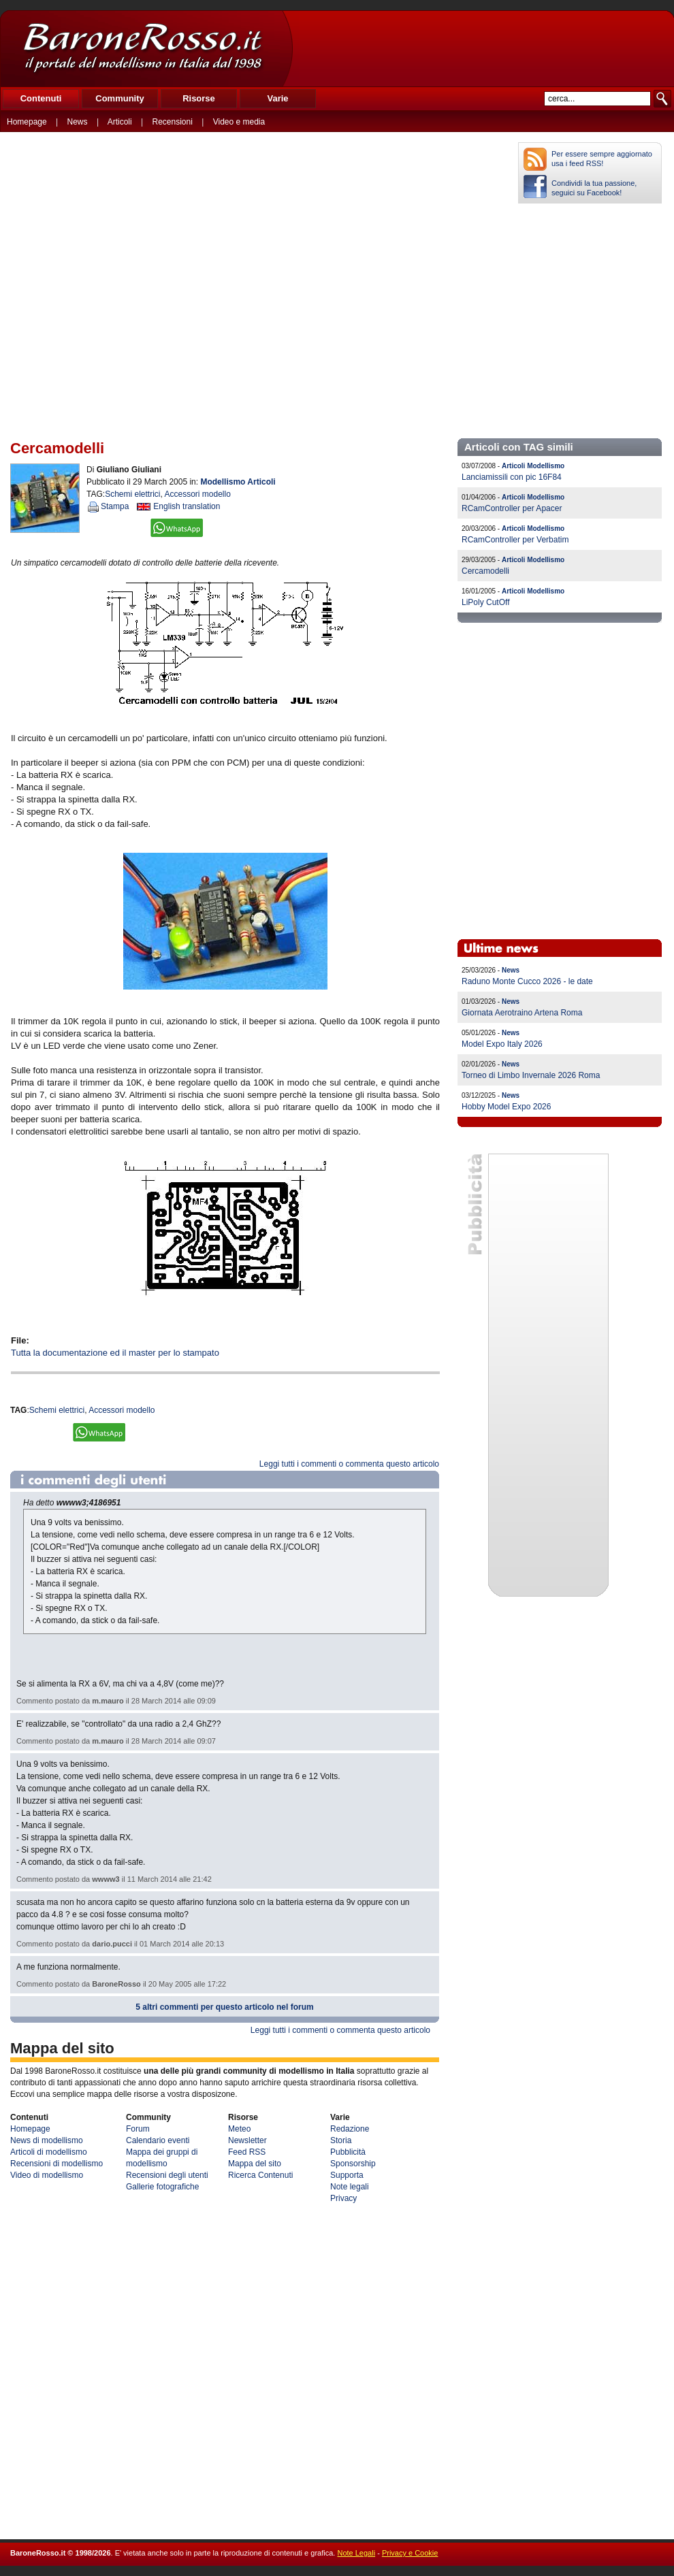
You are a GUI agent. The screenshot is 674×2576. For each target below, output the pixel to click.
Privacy (343, 2198)
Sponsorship (353, 2163)
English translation (186, 506)
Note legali (349, 2186)
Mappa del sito (254, 2163)
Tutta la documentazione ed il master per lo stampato (115, 1353)
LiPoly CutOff (485, 602)
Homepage (27, 122)
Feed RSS (247, 2152)
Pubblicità (348, 2152)
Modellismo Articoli (237, 482)
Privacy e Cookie (410, 2553)
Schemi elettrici (132, 494)
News (77, 122)
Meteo (239, 2129)
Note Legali (356, 2553)
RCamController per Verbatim (515, 539)
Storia (340, 2140)
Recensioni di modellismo (56, 2163)
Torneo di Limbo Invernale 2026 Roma (531, 1075)
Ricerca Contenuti (260, 2175)
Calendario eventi (157, 2140)
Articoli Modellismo (533, 466)
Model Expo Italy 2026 (502, 1044)
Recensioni (173, 122)
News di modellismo (46, 2140)
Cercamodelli (485, 571)
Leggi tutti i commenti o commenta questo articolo (349, 1464)
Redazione (349, 2129)
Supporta (347, 2175)
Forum (138, 2129)
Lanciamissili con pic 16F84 (512, 477)
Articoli (120, 122)
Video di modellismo (46, 2175)
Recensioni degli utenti (167, 2175)
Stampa (115, 506)
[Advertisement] (482, 48)
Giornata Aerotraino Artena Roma (522, 1012)
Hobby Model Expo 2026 (506, 1106)
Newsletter (247, 2140)
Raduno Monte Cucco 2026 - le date (527, 981)
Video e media (239, 122)
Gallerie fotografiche (162, 2186)
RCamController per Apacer (512, 508)
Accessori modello (198, 494)
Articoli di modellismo (48, 2152)
